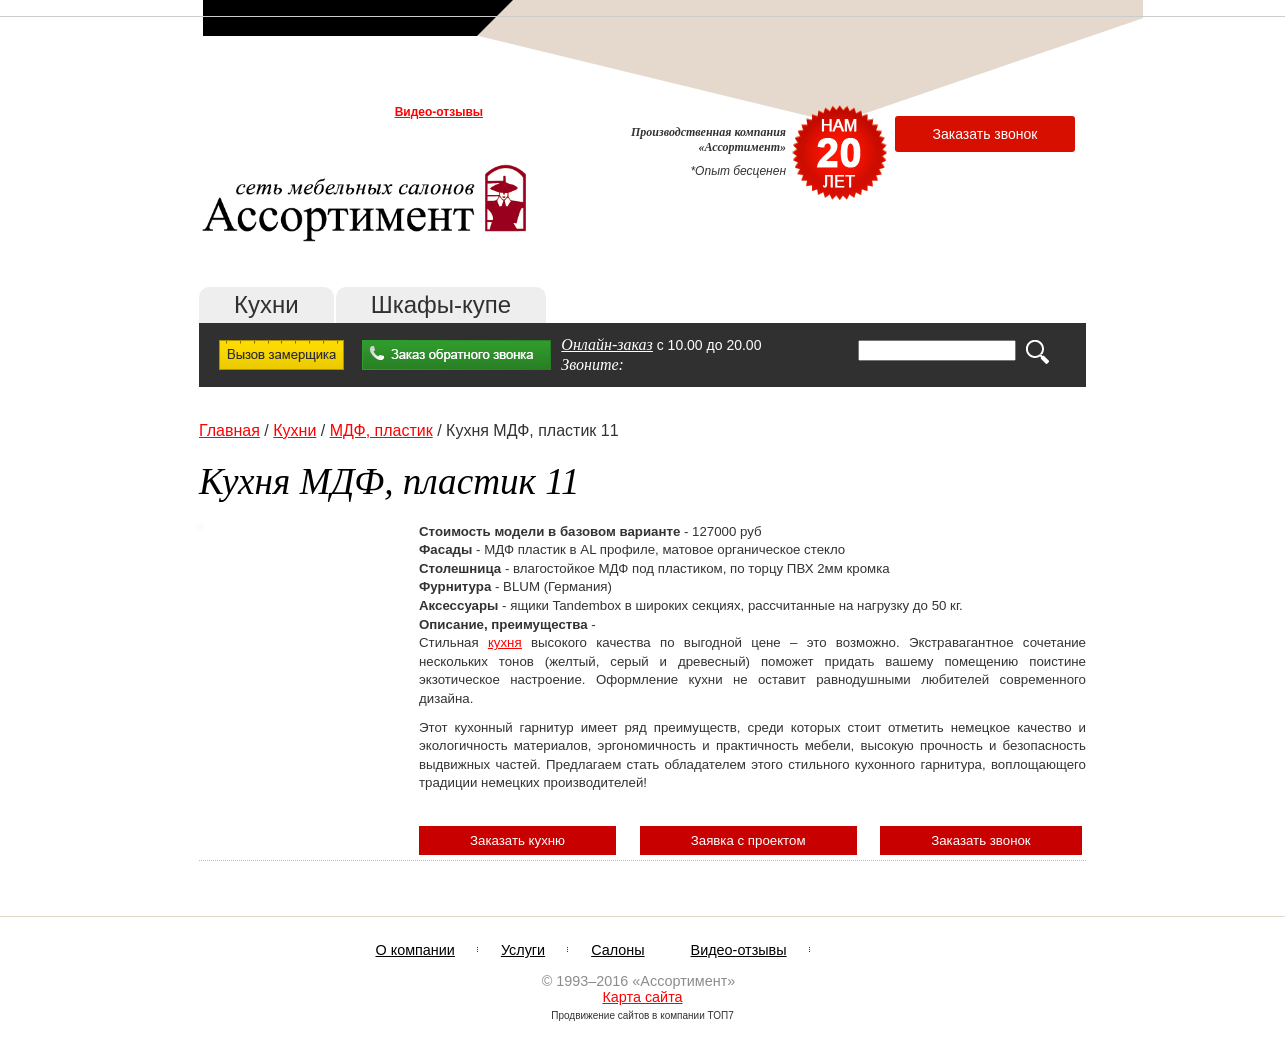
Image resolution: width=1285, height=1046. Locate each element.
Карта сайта (642, 997)
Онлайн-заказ (607, 344)
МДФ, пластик (381, 430)
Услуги (305, 112)
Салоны (359, 112)
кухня (505, 642)
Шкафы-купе (441, 304)
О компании (241, 112)
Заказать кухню (517, 840)
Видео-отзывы (439, 112)
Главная (229, 430)
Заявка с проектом (748, 840)
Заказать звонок (985, 134)
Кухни (266, 304)
